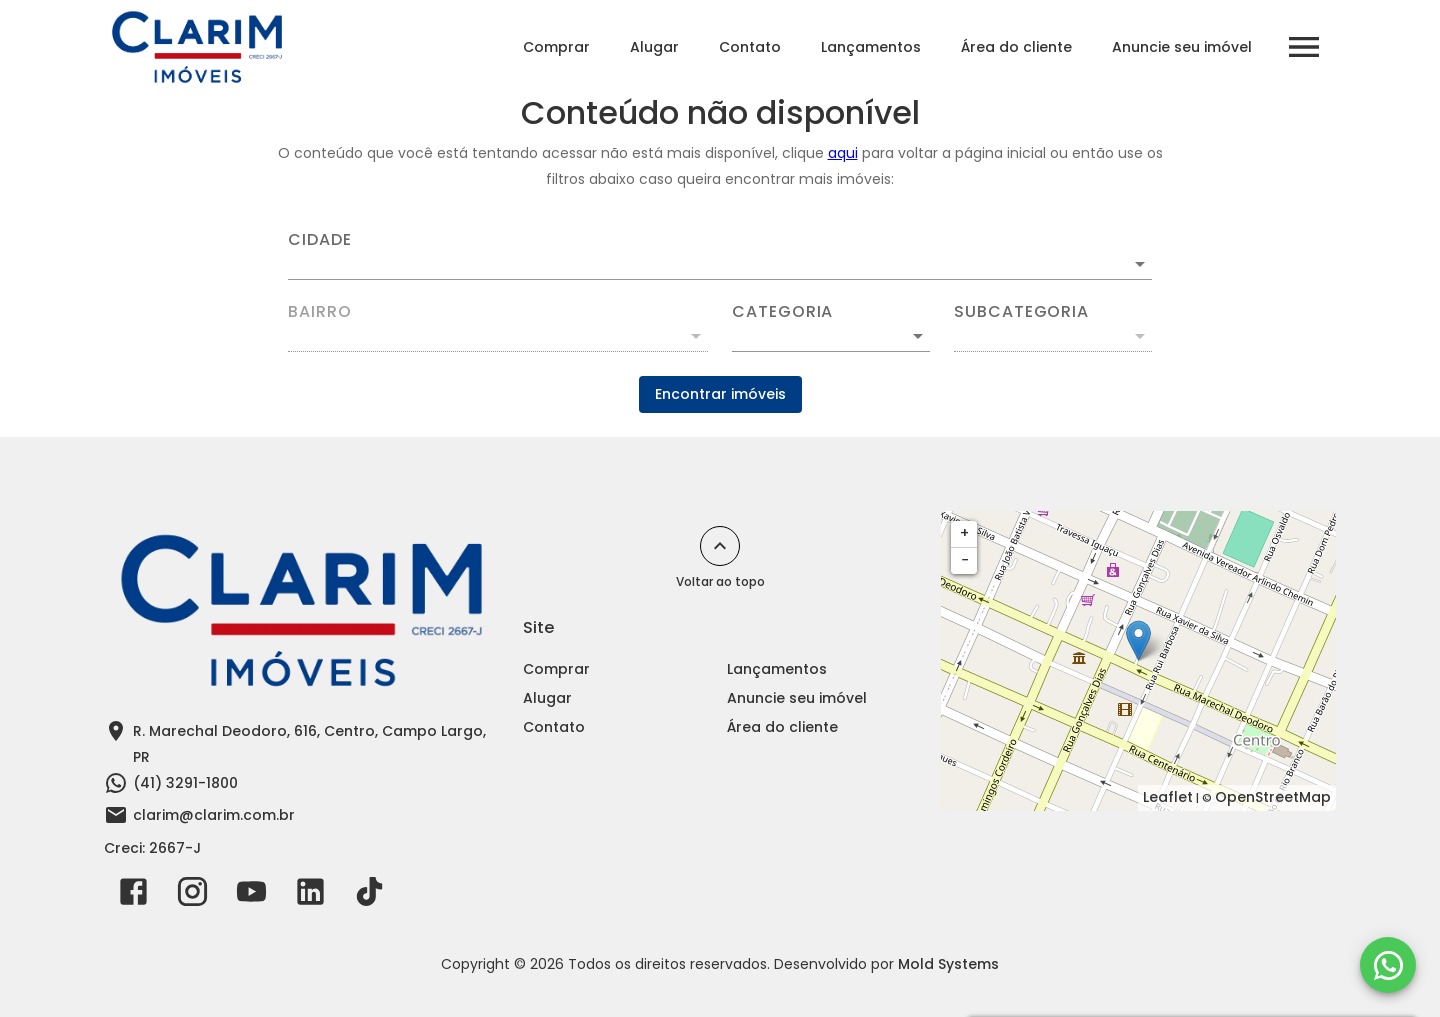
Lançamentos (871, 47)
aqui (843, 153)
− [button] (965, 560)
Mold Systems (948, 964)
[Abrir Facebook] (133, 896)
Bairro (320, 312)
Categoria (782, 312)
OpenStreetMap (1273, 797)
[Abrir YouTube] (251, 896)
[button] (831, 336)
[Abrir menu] (1304, 47)
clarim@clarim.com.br (214, 815)
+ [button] (964, 533)
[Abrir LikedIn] (310, 896)
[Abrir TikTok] (369, 896)
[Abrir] (1140, 264)
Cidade (320, 240)
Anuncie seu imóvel (1182, 47)
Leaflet (1168, 797)
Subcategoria (1021, 312)
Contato (750, 47)
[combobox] (720, 256)
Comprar (556, 47)
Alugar (654, 47)
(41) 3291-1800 (185, 783)
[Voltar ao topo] (720, 546)
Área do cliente (1016, 47)
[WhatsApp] (1388, 965)
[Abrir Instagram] (192, 896)
